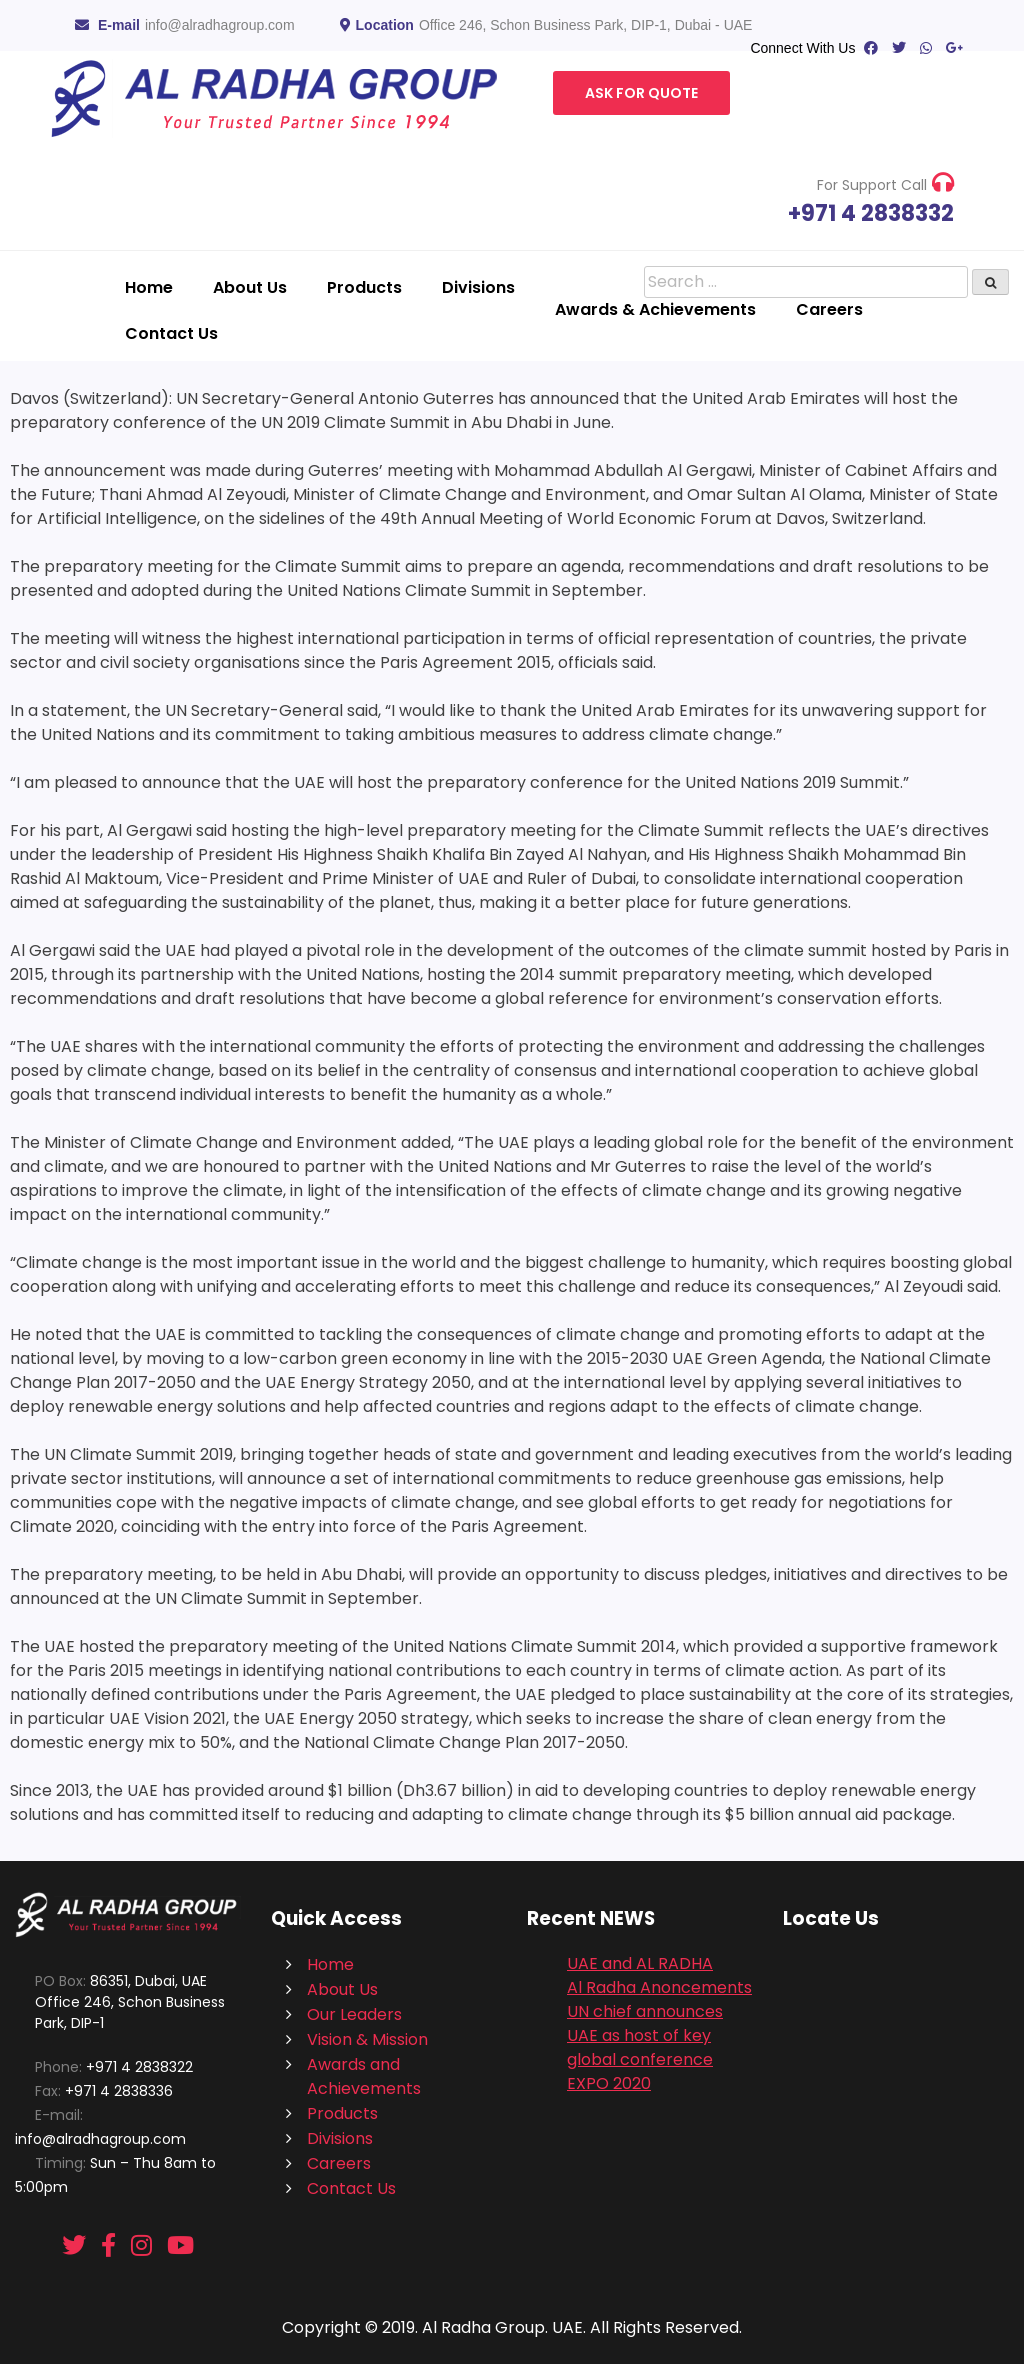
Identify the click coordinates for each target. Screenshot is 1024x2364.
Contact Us (171, 333)
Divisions (478, 287)
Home (149, 287)
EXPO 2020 (609, 2083)
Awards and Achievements (364, 2076)
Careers (829, 309)
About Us (250, 287)
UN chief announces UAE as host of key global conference (645, 2035)
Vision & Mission (367, 2039)
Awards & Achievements (655, 309)
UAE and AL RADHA (640, 1963)
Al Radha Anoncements (659, 1987)
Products (364, 287)
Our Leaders (354, 2014)
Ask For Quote (641, 93)
